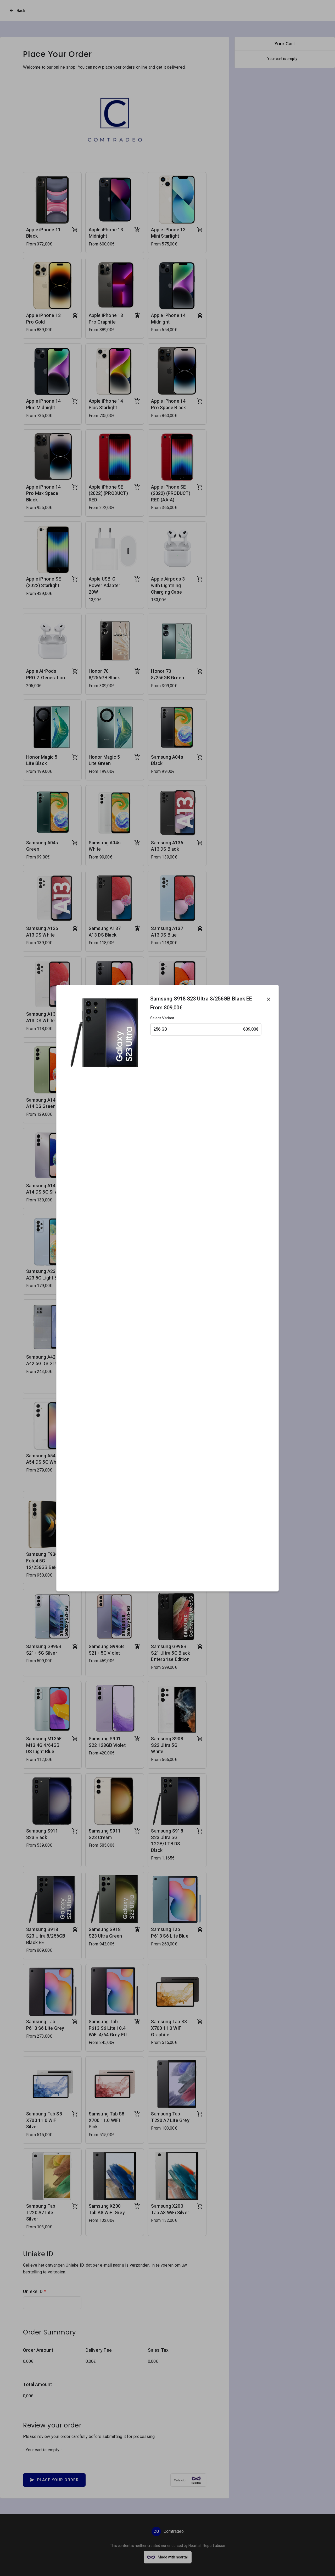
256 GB (205, 1029)
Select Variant (162, 1018)
